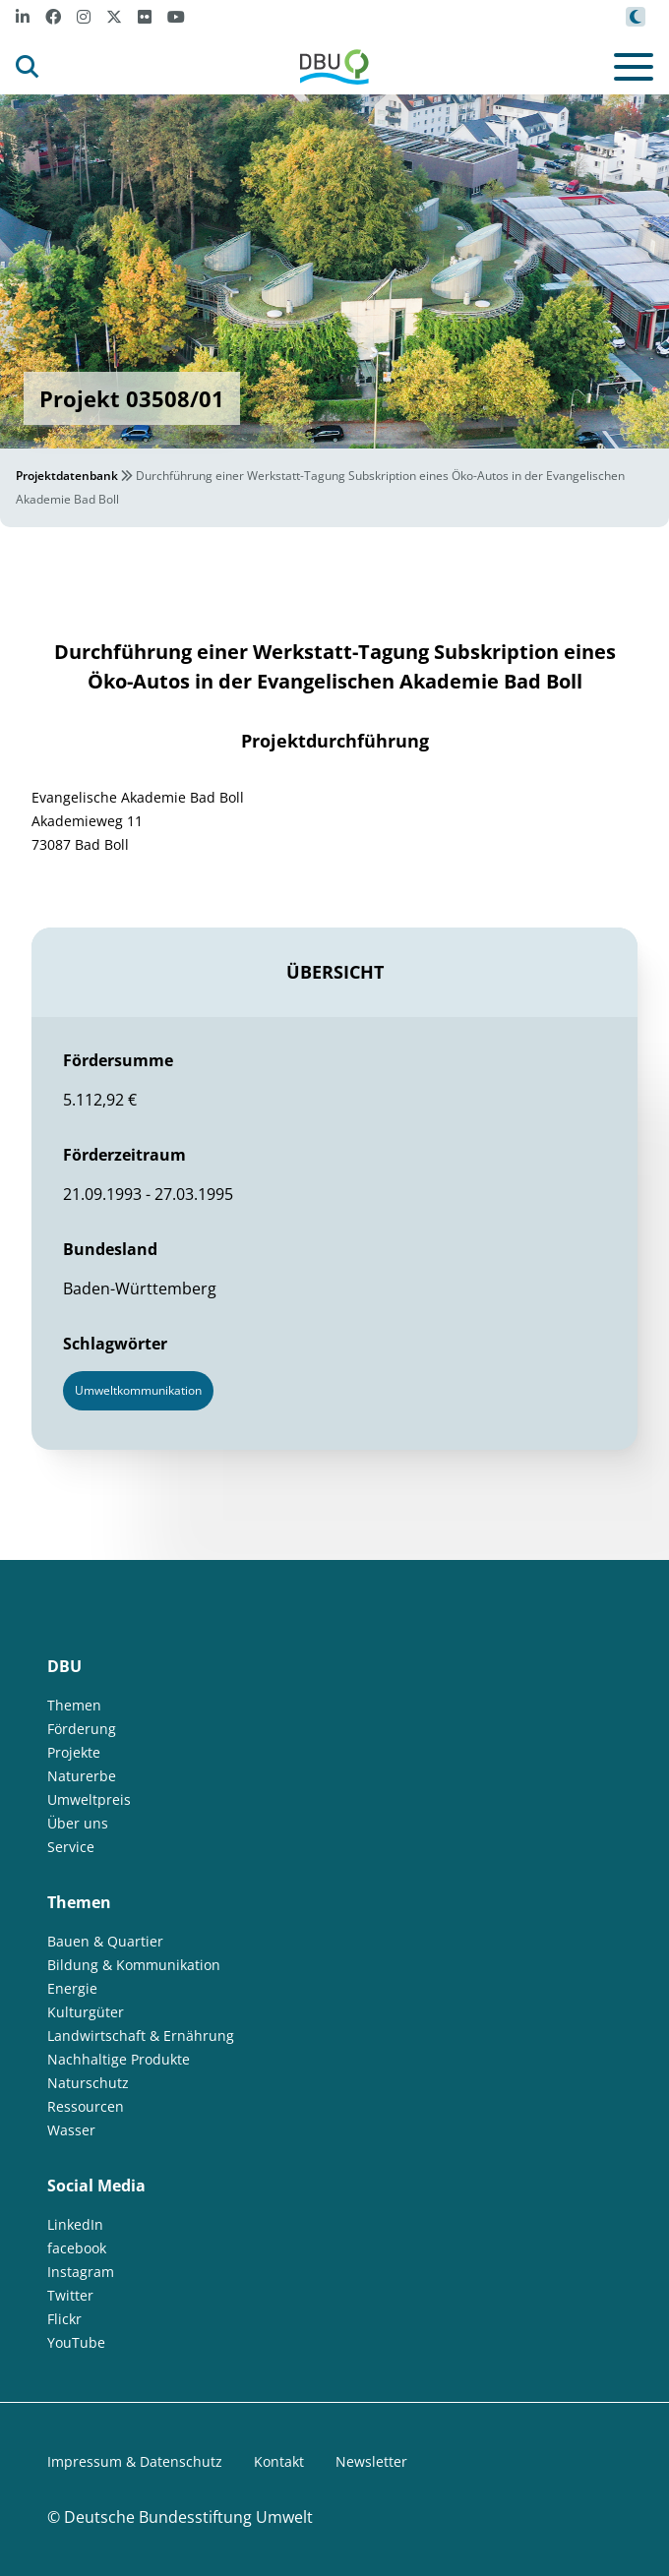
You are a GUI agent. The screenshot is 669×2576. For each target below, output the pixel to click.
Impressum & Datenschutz (134, 2461)
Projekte (73, 1752)
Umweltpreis (89, 1799)
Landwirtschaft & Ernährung (140, 2035)
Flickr (64, 2318)
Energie (72, 1988)
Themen (74, 1705)
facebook (76, 2248)
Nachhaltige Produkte (118, 2059)
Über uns (77, 1823)
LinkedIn (75, 2224)
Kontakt (279, 2461)
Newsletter (371, 2461)
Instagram (80, 2271)
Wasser (71, 2130)
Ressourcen (85, 2106)
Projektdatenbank (67, 475)
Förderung (81, 1728)
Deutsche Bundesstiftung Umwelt (188, 2517)
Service (70, 1846)
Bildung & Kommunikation (133, 1964)
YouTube (76, 2342)
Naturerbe (81, 1776)
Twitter (70, 2295)
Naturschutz (88, 2082)
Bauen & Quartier (105, 1941)
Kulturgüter (85, 2012)
